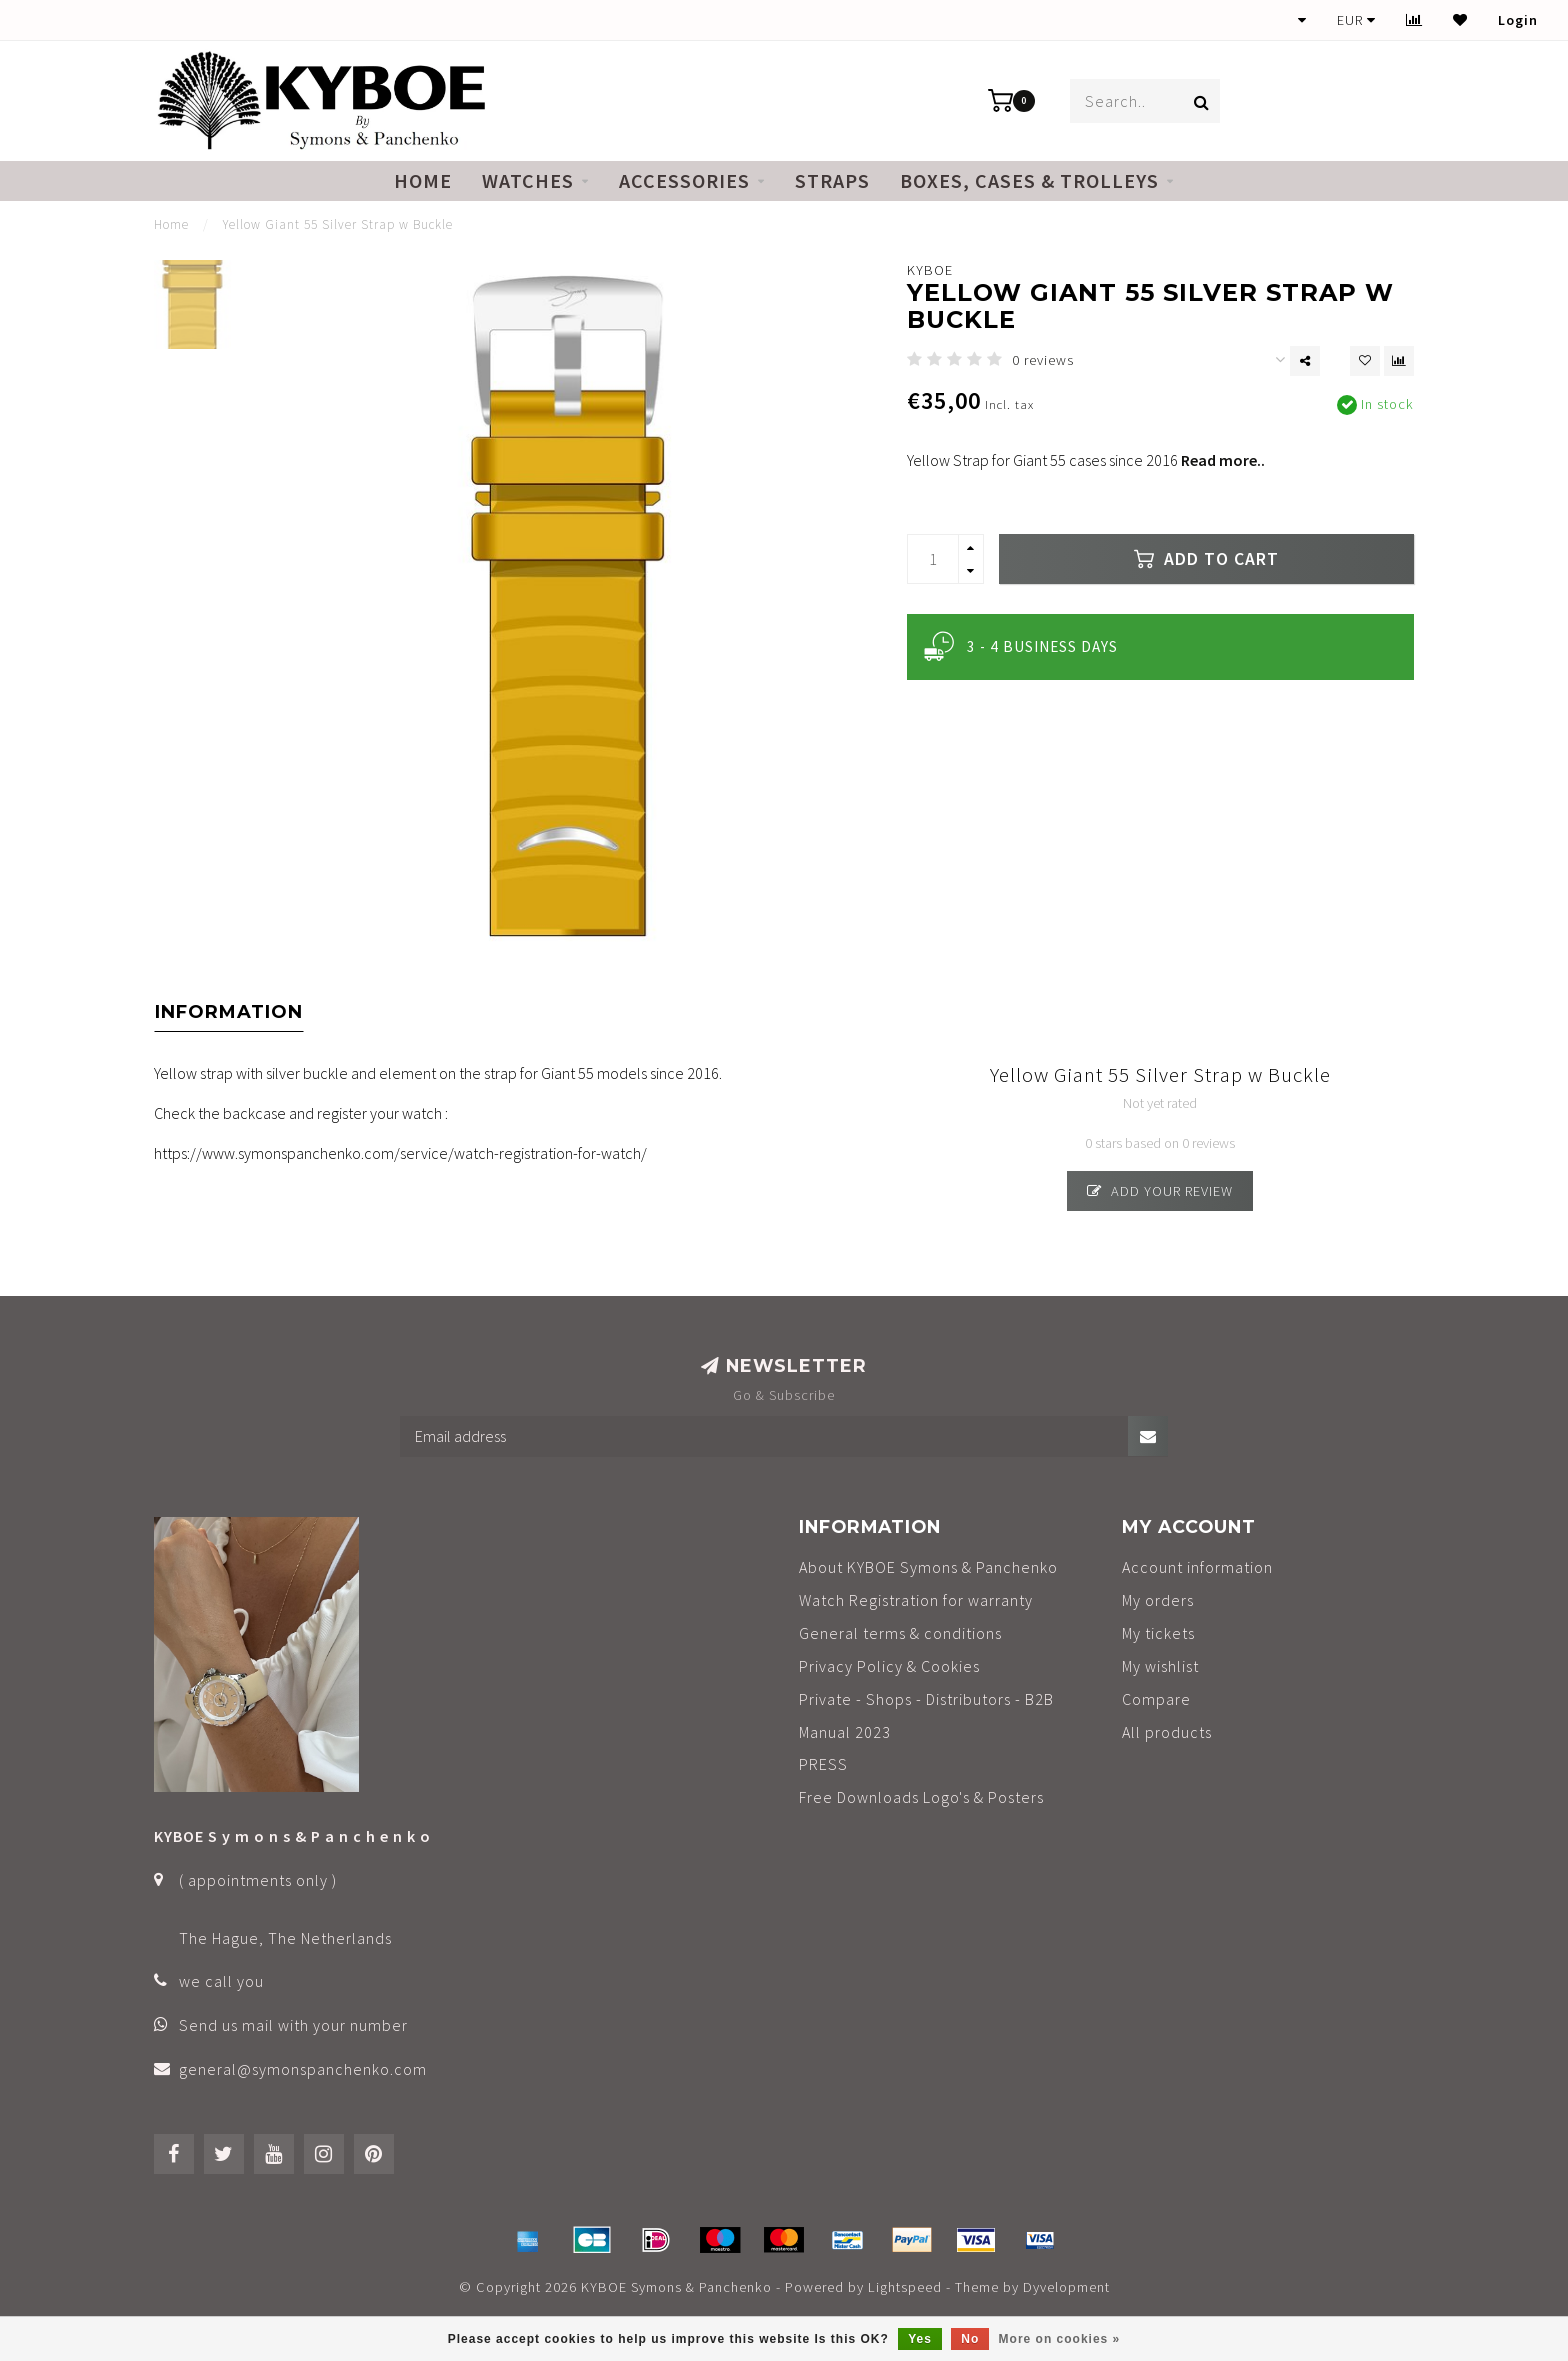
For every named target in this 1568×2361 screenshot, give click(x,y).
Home (423, 180)
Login (1518, 20)
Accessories (684, 180)
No (970, 2339)
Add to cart (1206, 559)
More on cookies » (1060, 2339)
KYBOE (930, 270)
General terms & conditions (900, 1633)
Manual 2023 (845, 1732)
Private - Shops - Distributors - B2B (926, 1699)
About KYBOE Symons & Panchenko (928, 1567)
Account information (1197, 1567)
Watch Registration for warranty (916, 1600)
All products (1167, 1732)
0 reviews (1043, 360)
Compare (1156, 1699)
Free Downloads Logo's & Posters (921, 1797)
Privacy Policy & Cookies (889, 1666)
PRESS (823, 1764)
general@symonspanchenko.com (303, 2069)
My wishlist (1160, 1666)
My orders (1158, 1600)
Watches (528, 180)
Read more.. (1223, 460)
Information (229, 1012)
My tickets (1158, 1633)
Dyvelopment (1066, 2287)
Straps (832, 180)
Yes (920, 2339)
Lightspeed (905, 2287)
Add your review (1160, 1191)
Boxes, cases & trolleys (1029, 180)
